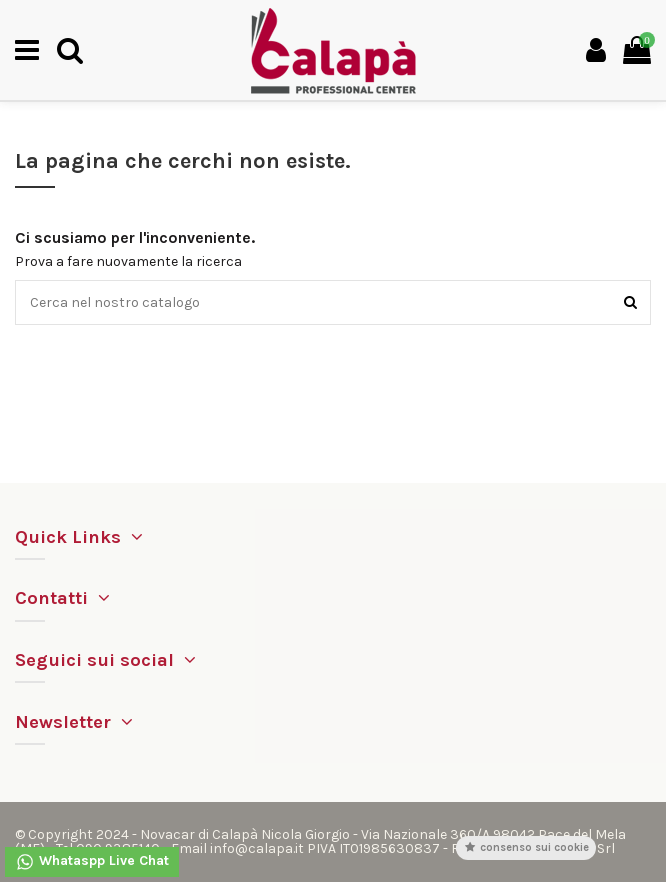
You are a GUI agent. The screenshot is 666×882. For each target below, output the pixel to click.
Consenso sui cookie (526, 847)
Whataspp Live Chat (92, 862)
